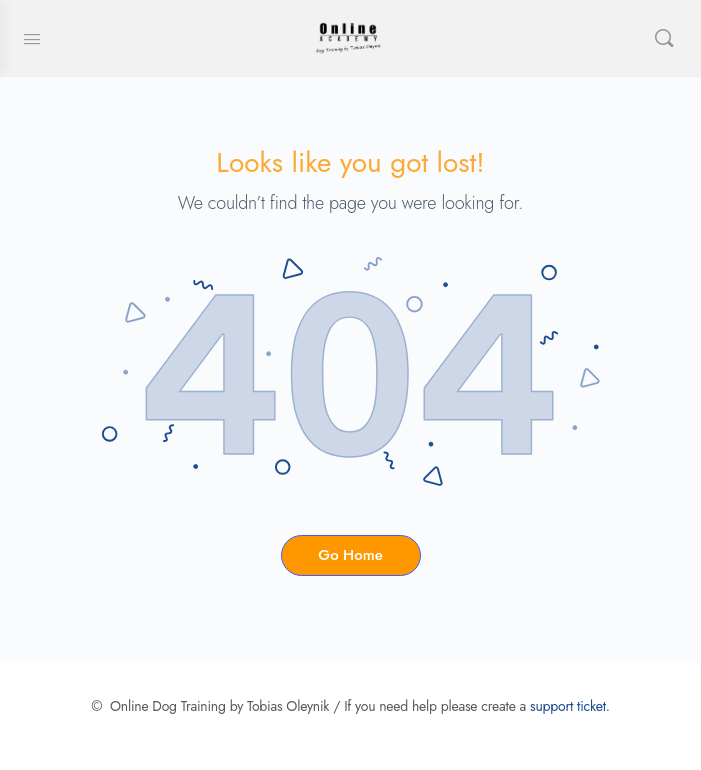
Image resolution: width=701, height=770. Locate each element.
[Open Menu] (32, 37)
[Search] (664, 38)
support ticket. (570, 706)
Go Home (350, 555)
